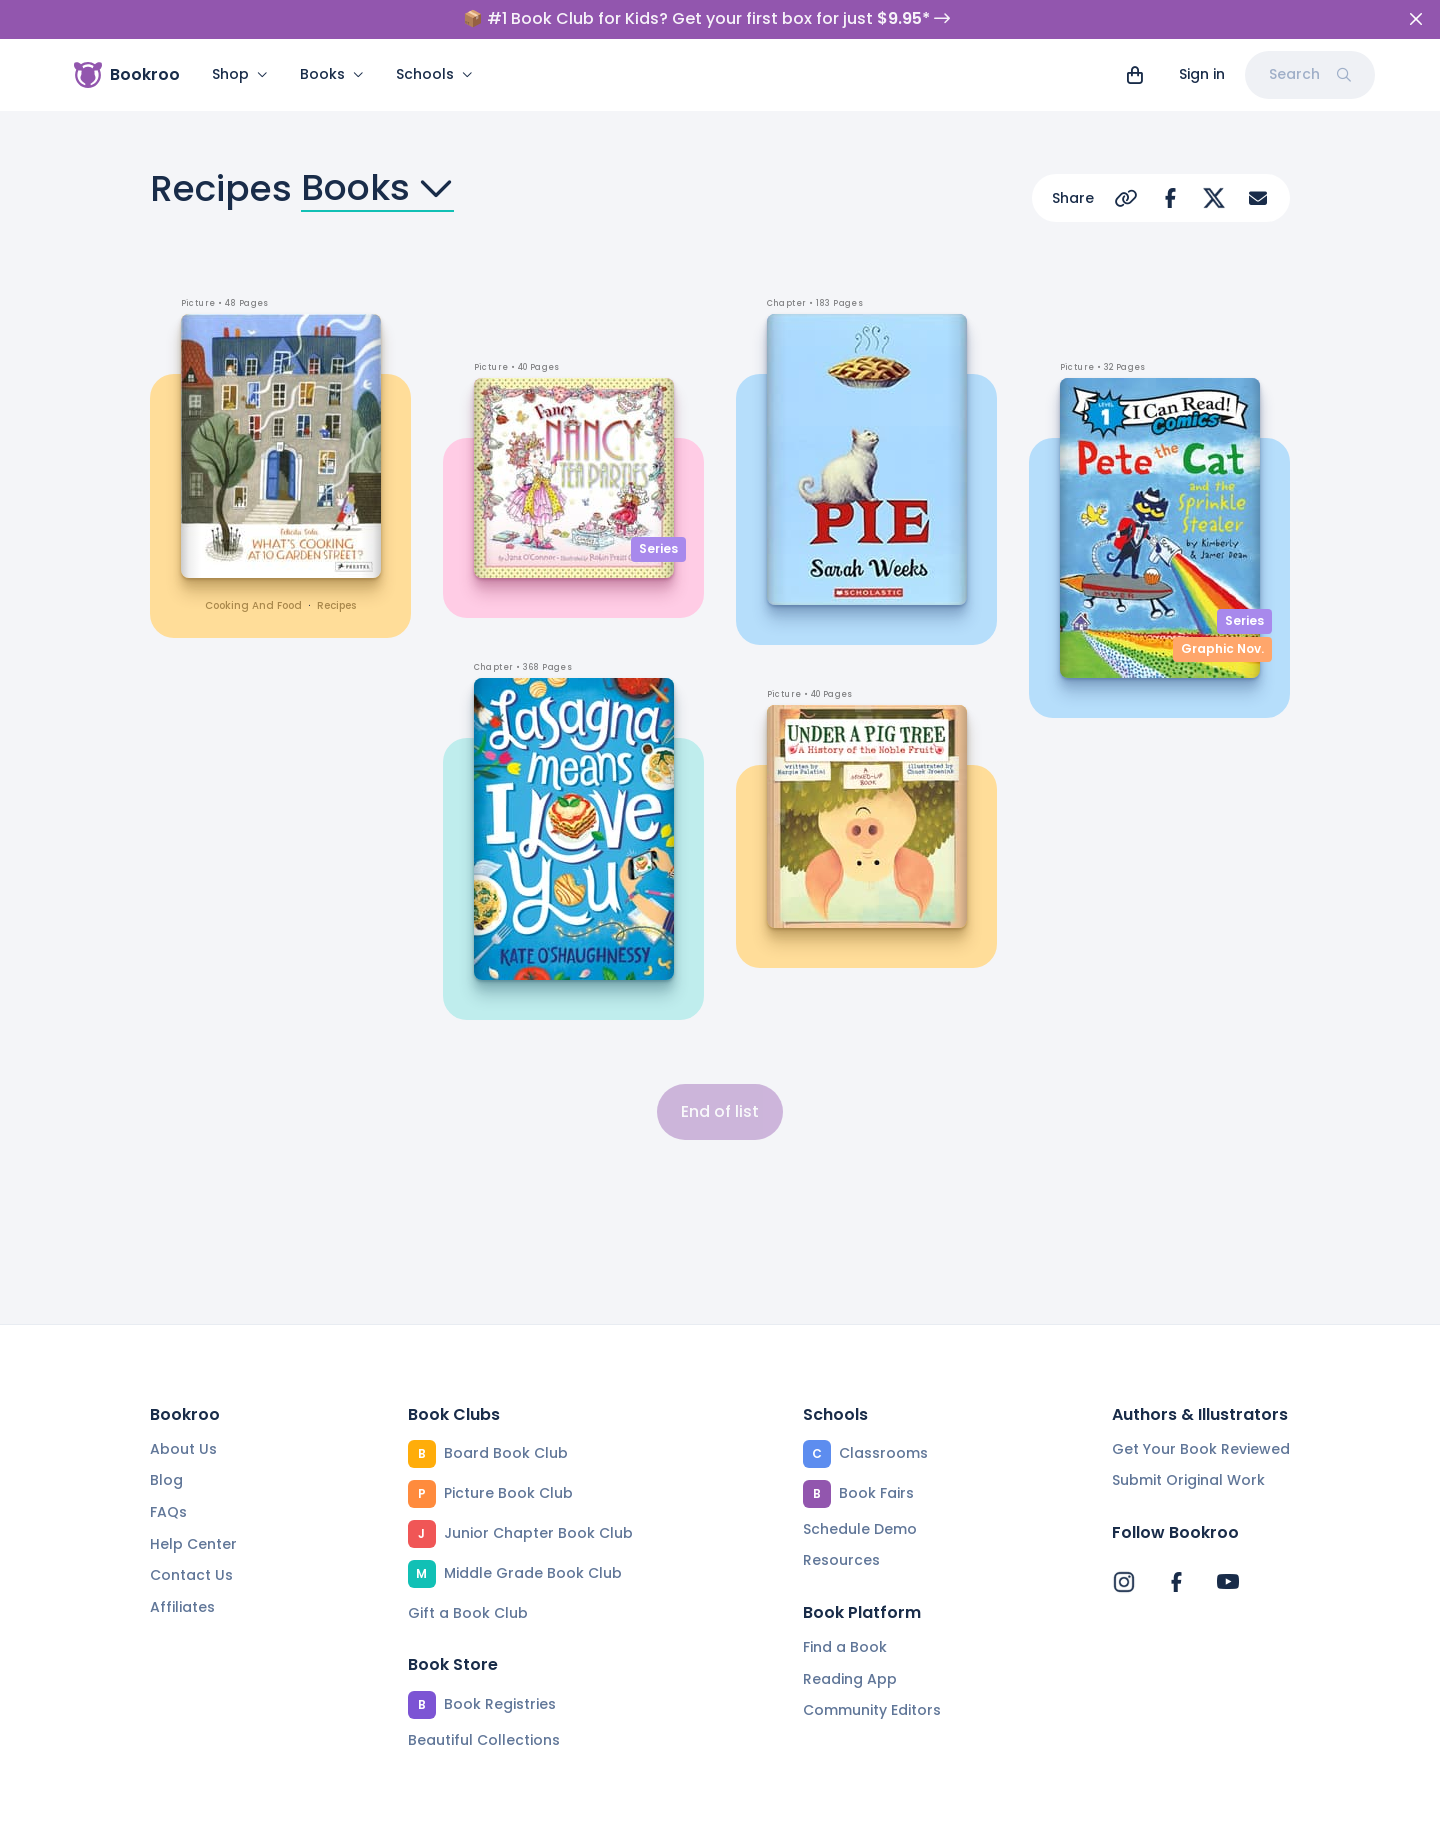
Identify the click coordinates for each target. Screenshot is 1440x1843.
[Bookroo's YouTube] (1228, 1582)
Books (332, 74)
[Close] (1416, 19)
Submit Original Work (1188, 1480)
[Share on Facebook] (1170, 198)
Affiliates (182, 1607)
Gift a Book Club (468, 1613)
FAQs (168, 1512)
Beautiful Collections (484, 1740)
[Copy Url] (1126, 198)
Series (658, 548)
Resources (841, 1560)
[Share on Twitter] (1214, 198)
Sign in (1202, 74)
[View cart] (1135, 75)
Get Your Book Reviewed (1201, 1449)
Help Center (193, 1544)
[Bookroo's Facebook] (1176, 1582)
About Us (183, 1449)
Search (1310, 74)
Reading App (850, 1679)
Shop (240, 74)
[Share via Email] (1258, 198)
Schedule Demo (860, 1529)
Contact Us (191, 1575)
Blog (166, 1480)
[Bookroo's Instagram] (1124, 1582)
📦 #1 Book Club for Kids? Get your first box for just (706, 19)
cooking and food (253, 605)
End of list (720, 1111)
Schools (434, 74)
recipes (336, 605)
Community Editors (872, 1710)
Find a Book (845, 1647)
